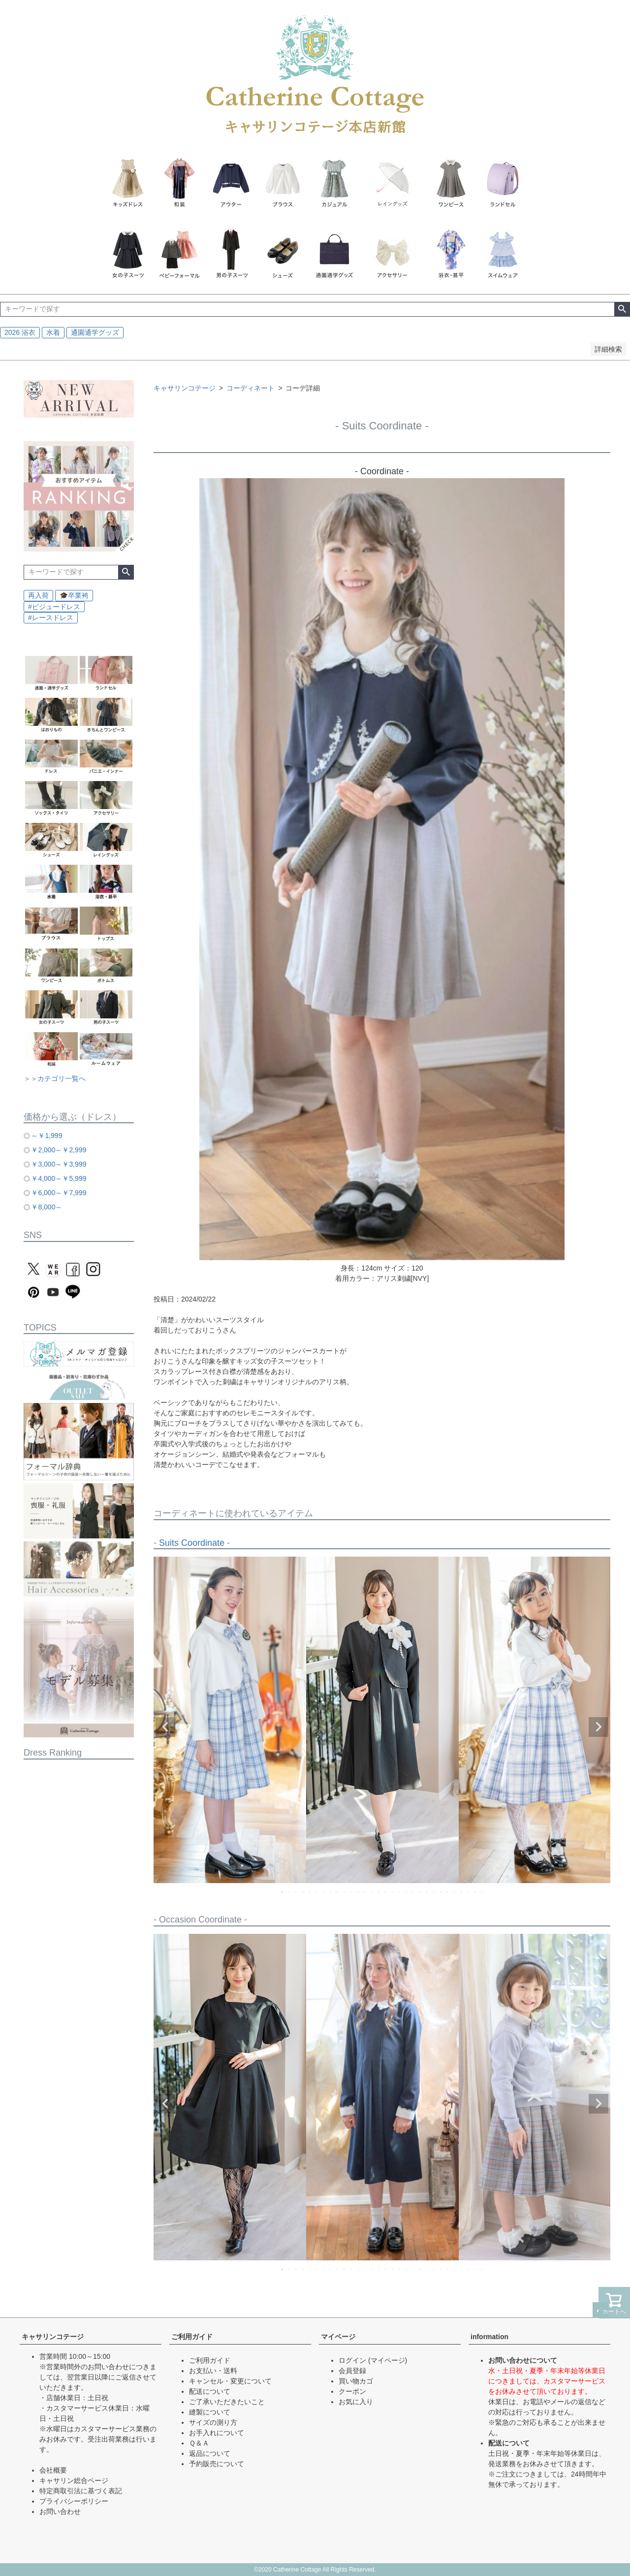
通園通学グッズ (95, 332)
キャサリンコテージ (185, 388)
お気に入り (356, 2402)
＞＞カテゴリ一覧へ (55, 1078)
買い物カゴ (356, 2381)
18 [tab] (399, 1892)
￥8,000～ (46, 1207)
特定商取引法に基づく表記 (80, 2491)
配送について (209, 2391)
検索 (622, 309)
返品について (209, 2453)
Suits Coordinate (191, 1543)
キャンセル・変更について (230, 2381)
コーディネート (250, 388)
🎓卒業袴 (74, 595)
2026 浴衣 (19, 332)
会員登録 (352, 2371)
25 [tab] (447, 1892)
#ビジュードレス (54, 607)
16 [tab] (385, 1892)
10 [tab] (344, 1892)
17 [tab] (392, 1892)
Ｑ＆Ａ (199, 2443)
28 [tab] (468, 1892)
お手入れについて (216, 2433)
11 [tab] (351, 1892)
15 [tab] (379, 1892)
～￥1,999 (46, 1136)
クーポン (352, 2391)
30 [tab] (482, 1892)
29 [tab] (475, 1892)
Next (598, 1727)
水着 (53, 332)
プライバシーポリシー (73, 2501)
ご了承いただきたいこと (227, 2402)
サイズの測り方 (213, 2422)
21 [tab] (420, 1892)
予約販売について (216, 2464)
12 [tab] (358, 1892)
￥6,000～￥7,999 (58, 1193)
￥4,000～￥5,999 (58, 1178)
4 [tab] (303, 1892)
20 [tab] (413, 1892)
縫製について (209, 2412)
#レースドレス (50, 617)
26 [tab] (454, 1892)
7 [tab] (323, 1892)
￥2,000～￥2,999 (58, 1150)
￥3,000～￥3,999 (58, 1164)
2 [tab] (289, 1892)
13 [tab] (365, 1892)
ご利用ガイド (192, 2337)
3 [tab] (296, 1892)
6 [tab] (317, 1892)
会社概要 (53, 2470)
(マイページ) (387, 2360)
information (489, 2337)
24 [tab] (441, 1892)
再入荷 (38, 595)
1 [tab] (282, 1892)
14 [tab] (372, 1892)
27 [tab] (461, 1892)
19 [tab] (406, 1892)
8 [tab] (330, 1892)
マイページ (338, 2337)
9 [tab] (337, 1892)
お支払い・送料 (213, 2371)
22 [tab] (427, 1892)
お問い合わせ (60, 2511)
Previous (165, 1727)
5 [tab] (310, 1892)
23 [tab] (434, 1892)
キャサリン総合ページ (73, 2480)
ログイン (352, 2360)
